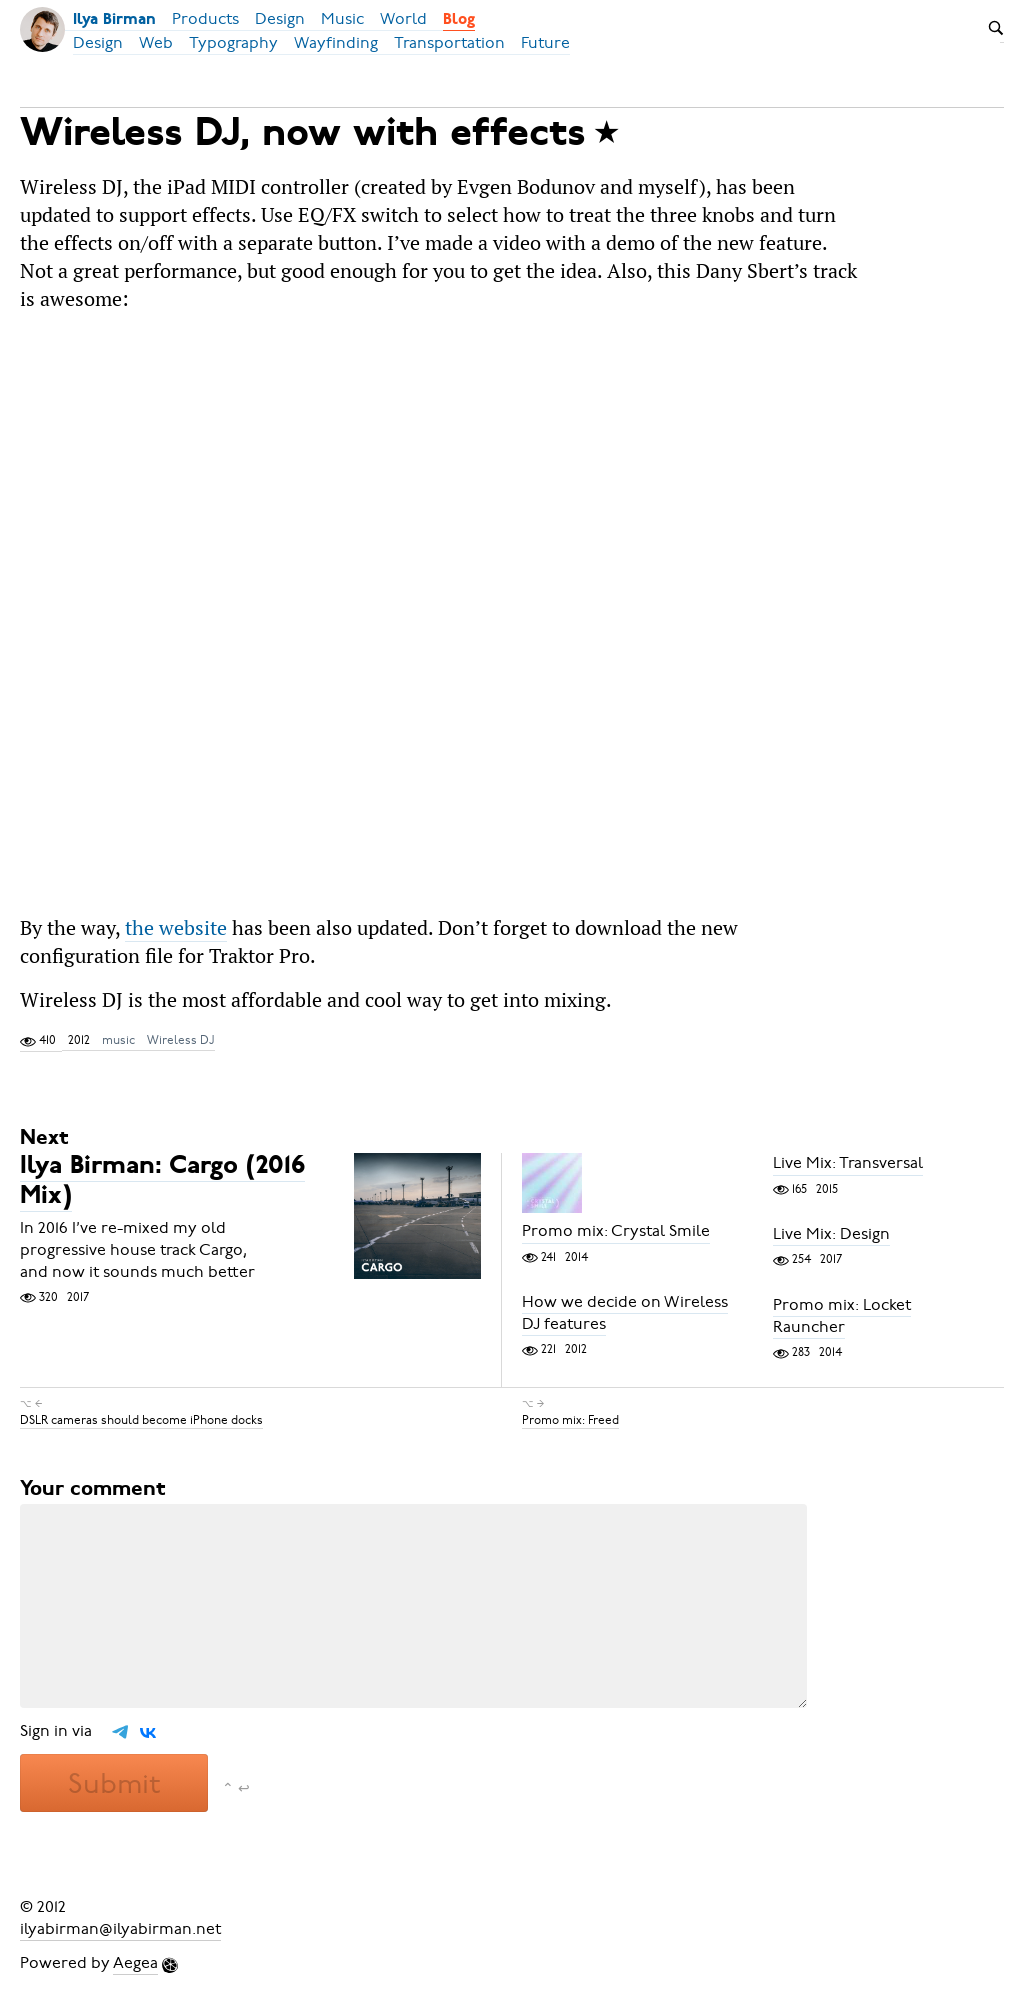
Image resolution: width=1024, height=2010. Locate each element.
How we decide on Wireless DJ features (625, 1313)
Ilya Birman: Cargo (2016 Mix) (162, 1182)
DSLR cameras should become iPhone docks (141, 1420)
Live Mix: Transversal (848, 1164)
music (118, 1040)
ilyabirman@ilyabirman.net (120, 1929)
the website (176, 927)
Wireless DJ (181, 1040)
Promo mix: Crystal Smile (616, 1232)
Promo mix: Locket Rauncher (842, 1316)
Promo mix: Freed (570, 1420)
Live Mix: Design (831, 1234)
